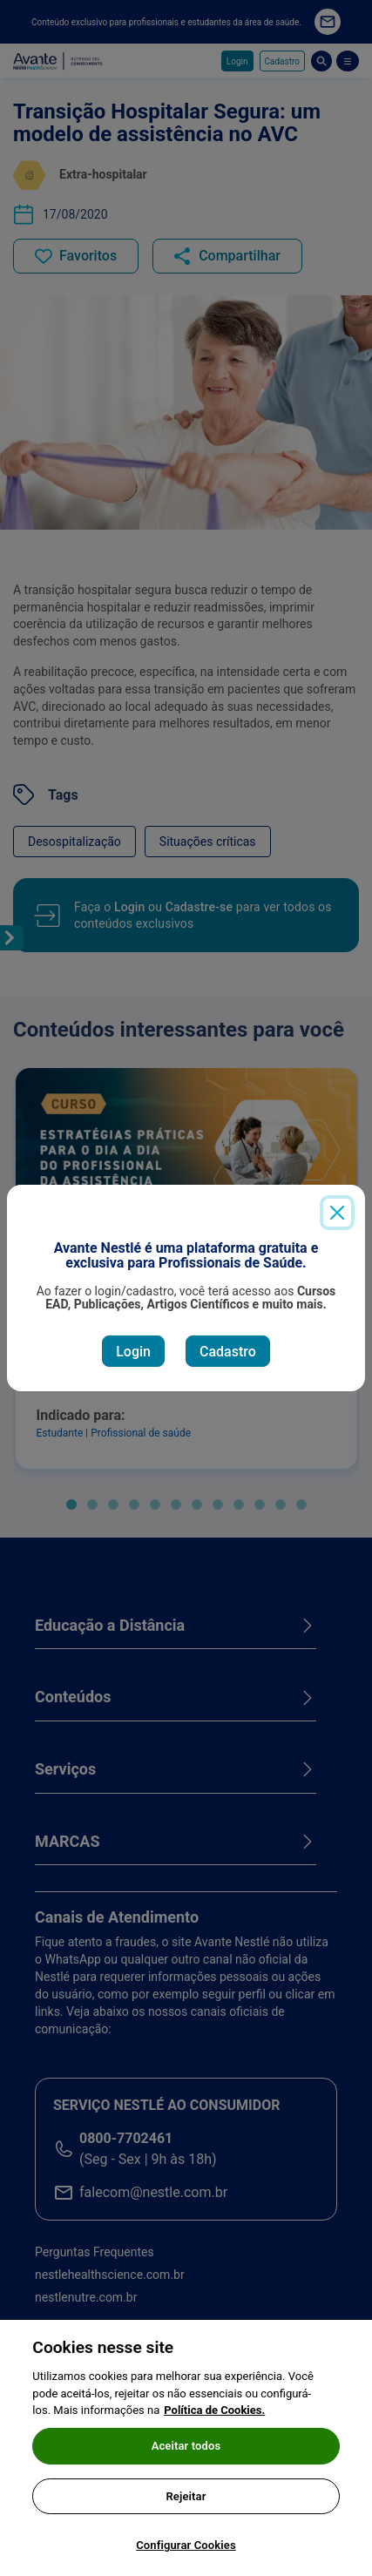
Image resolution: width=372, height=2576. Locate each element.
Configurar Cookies (186, 2554)
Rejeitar (186, 2505)
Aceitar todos (186, 2455)
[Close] (337, 1213)
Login (133, 1351)
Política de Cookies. (214, 2419)
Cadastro (228, 1351)
